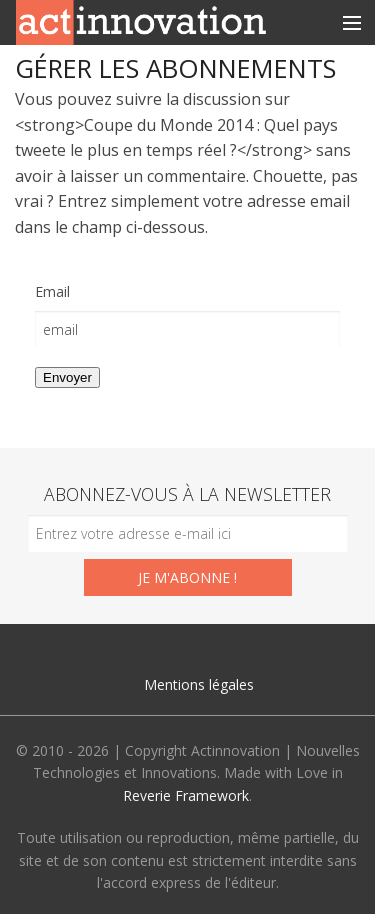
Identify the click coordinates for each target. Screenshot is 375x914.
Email (52, 291)
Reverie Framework (186, 795)
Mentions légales (199, 684)
